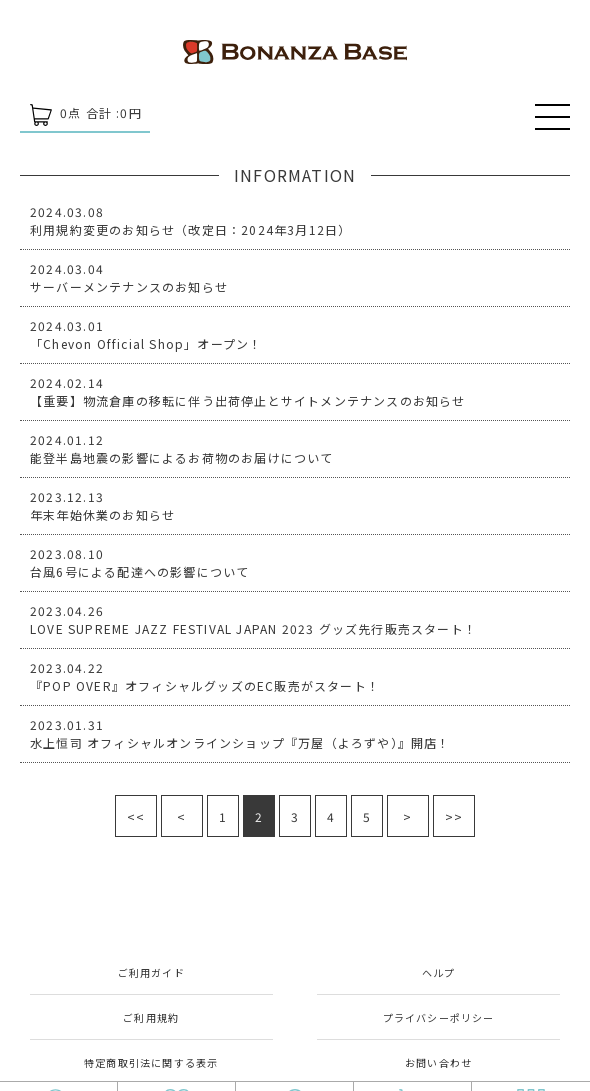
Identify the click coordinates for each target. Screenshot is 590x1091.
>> (454, 816)
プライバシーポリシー (439, 1017)
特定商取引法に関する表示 (151, 1062)
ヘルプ (439, 972)
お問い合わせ (438, 1062)
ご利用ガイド (151, 972)
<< (136, 816)
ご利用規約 (151, 1017)
